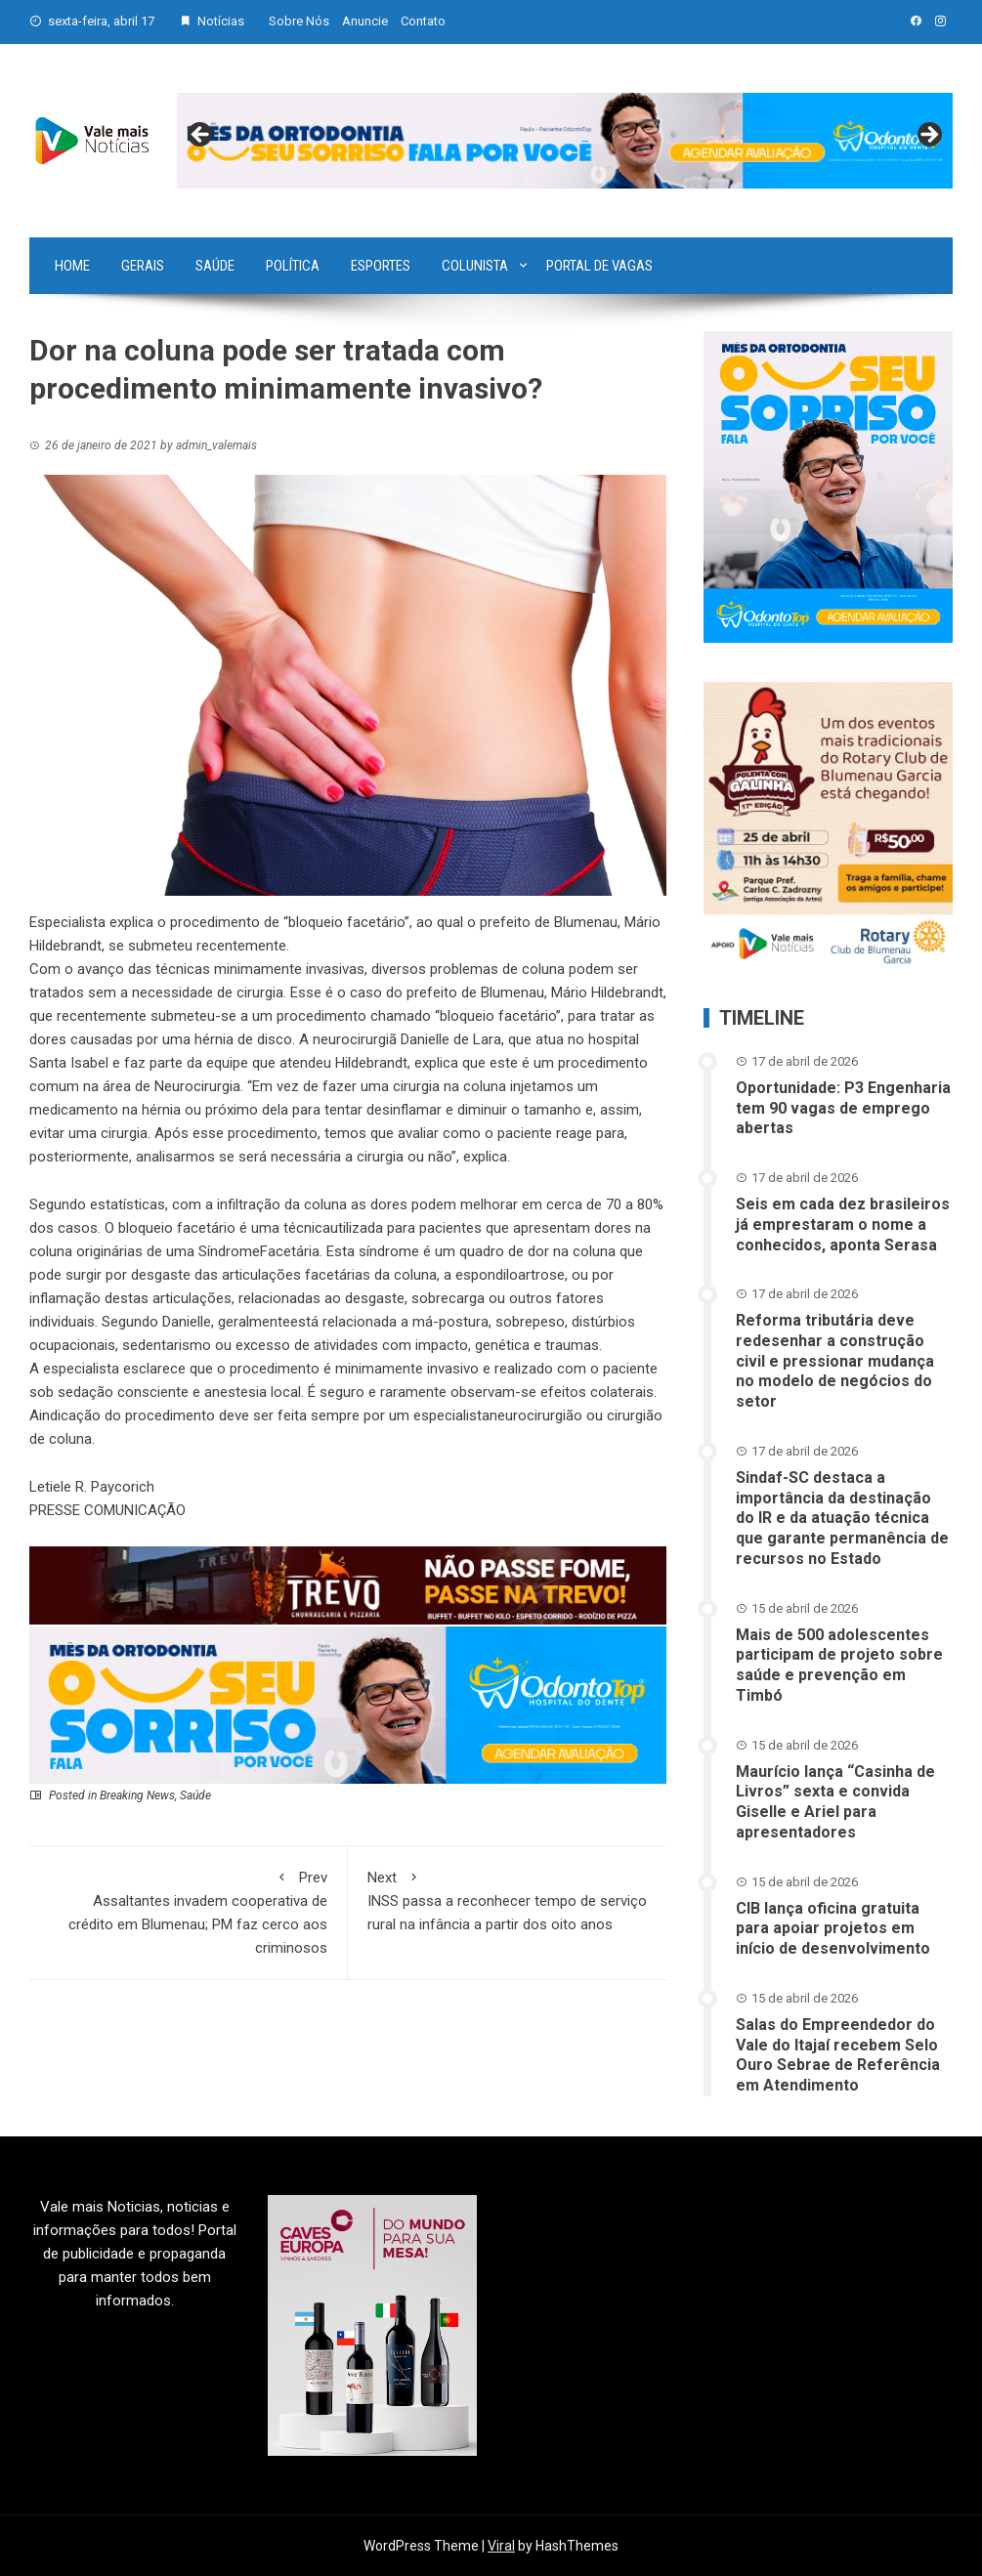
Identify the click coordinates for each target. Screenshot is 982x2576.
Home (72, 265)
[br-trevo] (347, 1584)
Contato (423, 21)
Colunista (475, 265)
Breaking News (137, 1795)
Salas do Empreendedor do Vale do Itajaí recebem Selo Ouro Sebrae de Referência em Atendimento (838, 2054)
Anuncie (365, 21)
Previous (201, 135)
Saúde (215, 265)
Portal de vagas (599, 265)
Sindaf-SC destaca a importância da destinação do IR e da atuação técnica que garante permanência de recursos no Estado (842, 1518)
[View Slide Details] (565, 141)
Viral (501, 2546)
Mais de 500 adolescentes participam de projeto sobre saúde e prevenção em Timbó (839, 1665)
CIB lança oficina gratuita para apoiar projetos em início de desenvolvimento (833, 1929)
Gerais (142, 265)
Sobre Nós (299, 21)
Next (928, 135)
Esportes (380, 265)
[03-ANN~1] (347, 1704)
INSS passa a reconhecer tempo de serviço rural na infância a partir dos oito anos (507, 1899)
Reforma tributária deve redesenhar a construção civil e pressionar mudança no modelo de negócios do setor (835, 1361)
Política (293, 265)
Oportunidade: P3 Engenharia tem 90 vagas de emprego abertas (843, 1108)
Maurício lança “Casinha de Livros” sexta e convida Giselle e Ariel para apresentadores (835, 1801)
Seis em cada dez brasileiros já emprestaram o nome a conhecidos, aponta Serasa (843, 1224)
